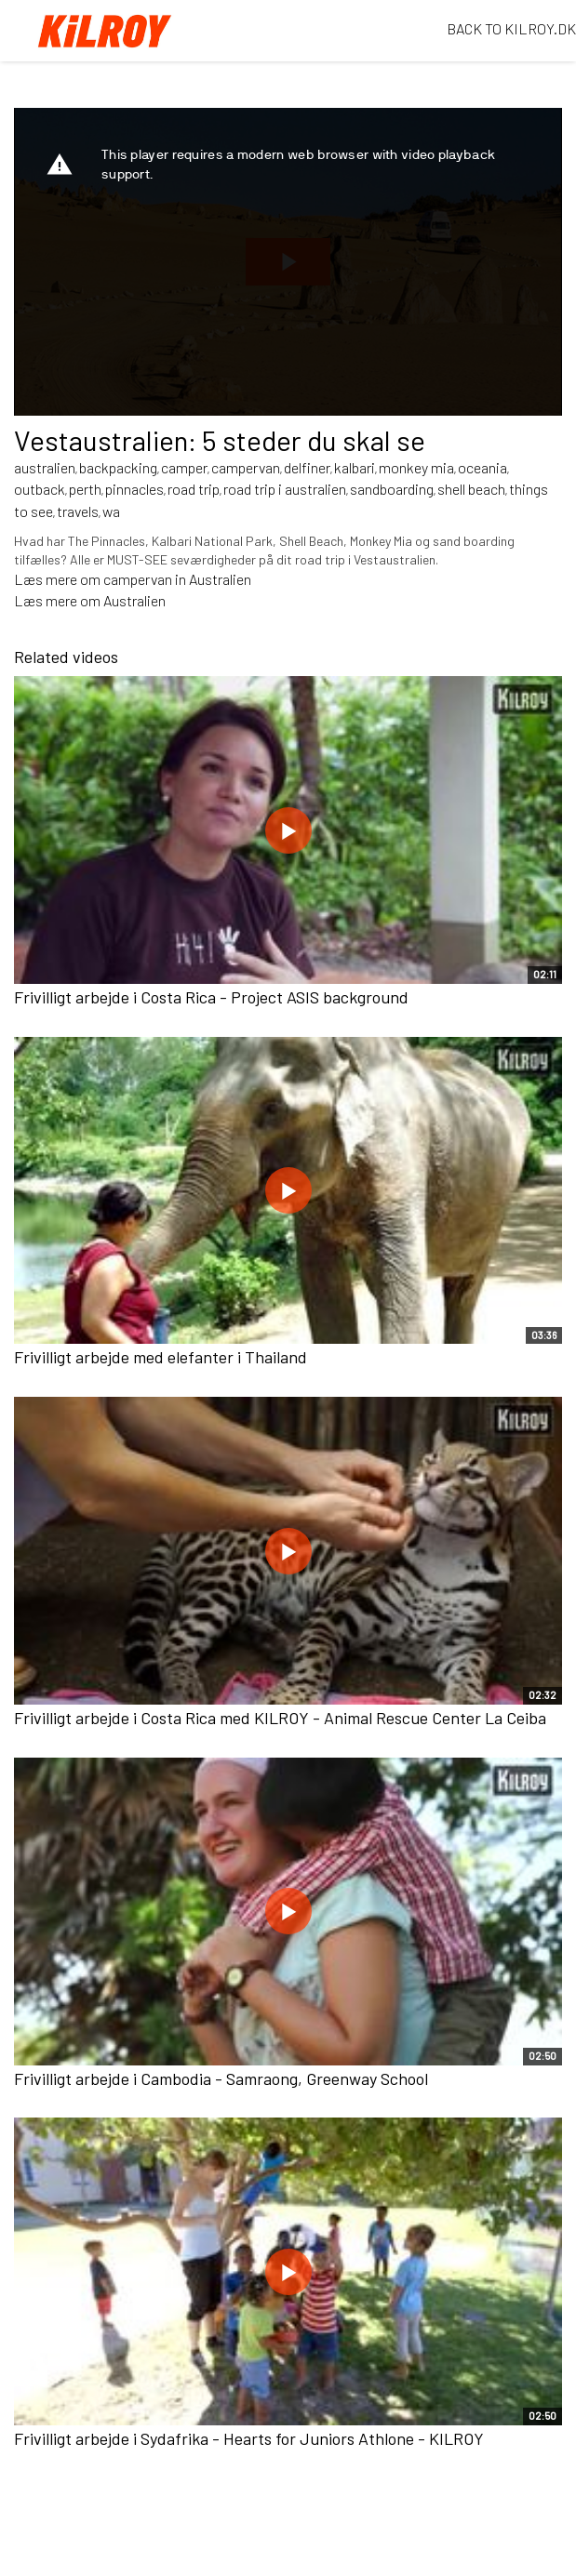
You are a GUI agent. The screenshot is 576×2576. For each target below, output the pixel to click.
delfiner (307, 467)
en (243, 579)
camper (184, 467)
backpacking (118, 467)
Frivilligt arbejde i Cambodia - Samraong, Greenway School (221, 2078)
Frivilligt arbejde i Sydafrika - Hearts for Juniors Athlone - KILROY (249, 2438)
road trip (193, 489)
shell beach (471, 489)
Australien (134, 600)
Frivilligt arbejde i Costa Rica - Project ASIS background (211, 997)
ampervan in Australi (173, 579)
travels (78, 511)
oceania (482, 467)
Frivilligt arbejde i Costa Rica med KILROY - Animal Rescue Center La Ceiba (280, 1717)
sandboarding (392, 489)
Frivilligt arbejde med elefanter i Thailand (160, 1357)
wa (111, 511)
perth (85, 489)
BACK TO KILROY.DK (511, 28)
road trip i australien (284, 489)
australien (44, 467)
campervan (245, 467)
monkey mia (416, 467)
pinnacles (134, 489)
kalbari (354, 467)
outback (39, 489)
